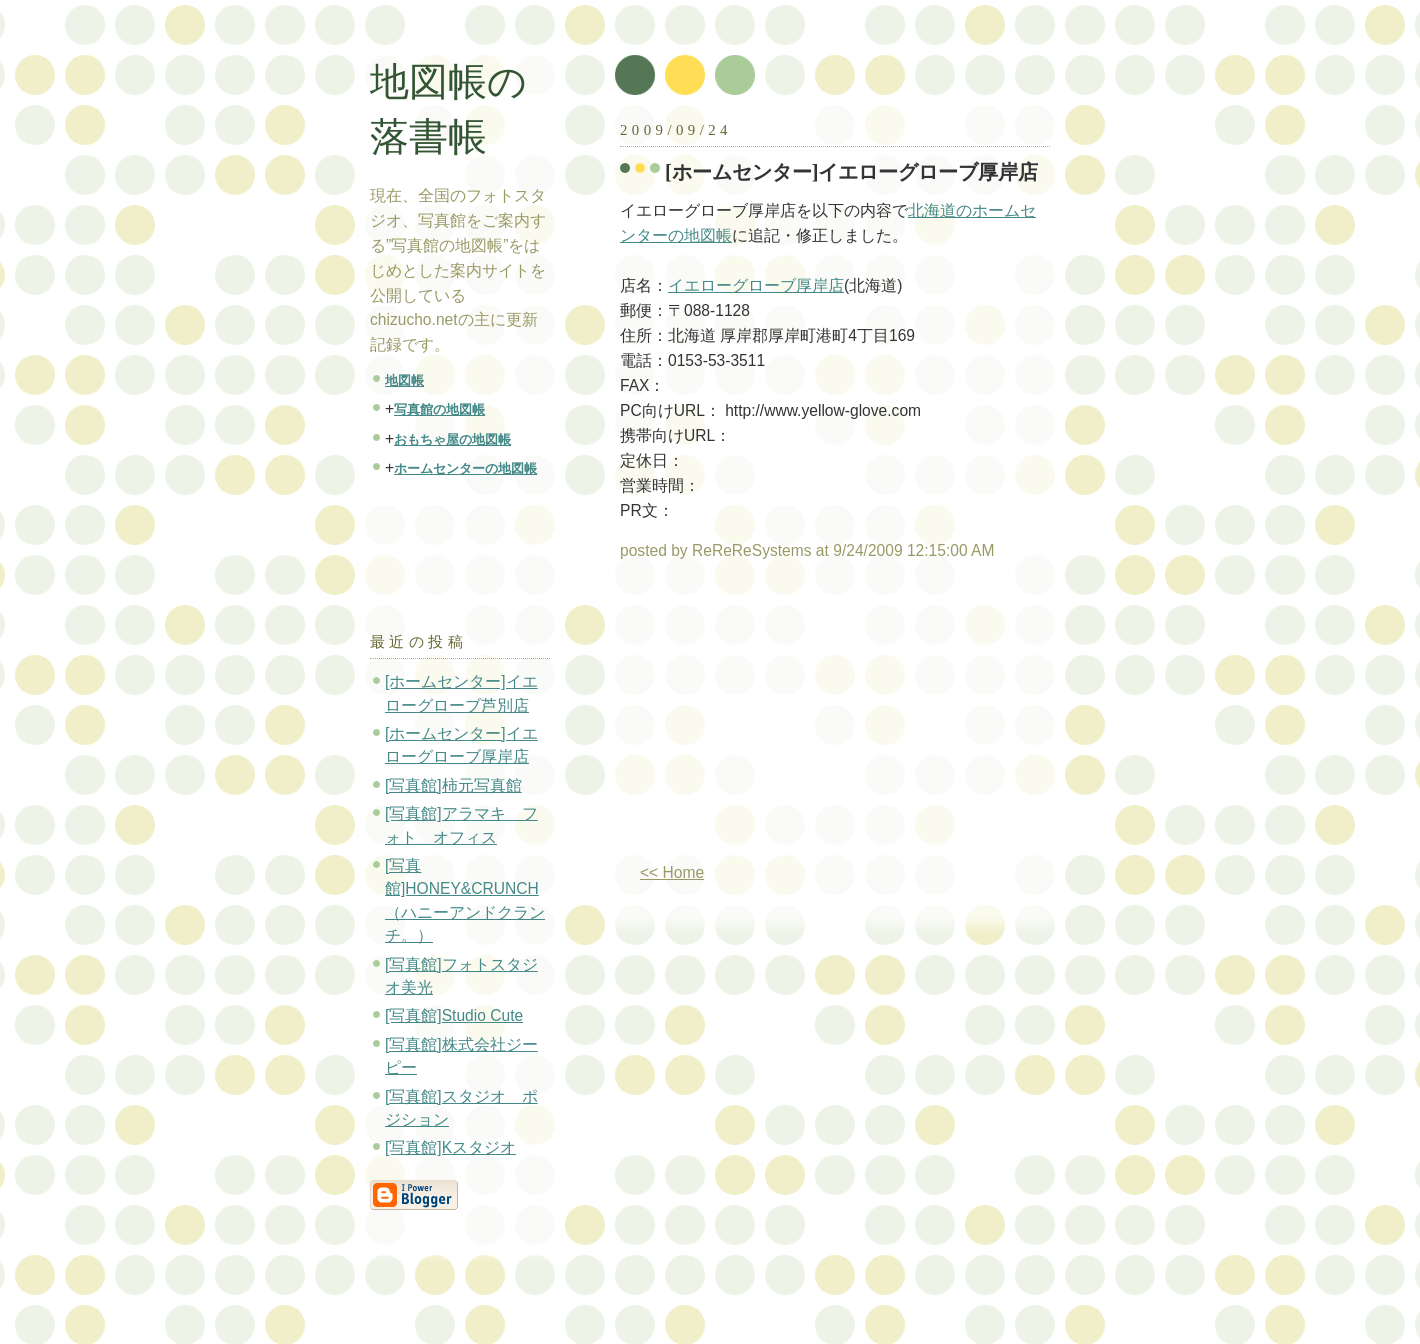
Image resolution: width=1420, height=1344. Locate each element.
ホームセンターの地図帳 (465, 468)
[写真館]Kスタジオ (450, 1147)
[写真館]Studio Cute (454, 1015)
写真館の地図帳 (439, 409)
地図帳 (404, 380)
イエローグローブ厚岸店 (756, 285)
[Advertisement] (788, 720)
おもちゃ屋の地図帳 (452, 439)
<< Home (672, 872)
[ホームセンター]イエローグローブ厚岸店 (852, 172)
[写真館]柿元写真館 (453, 785)
